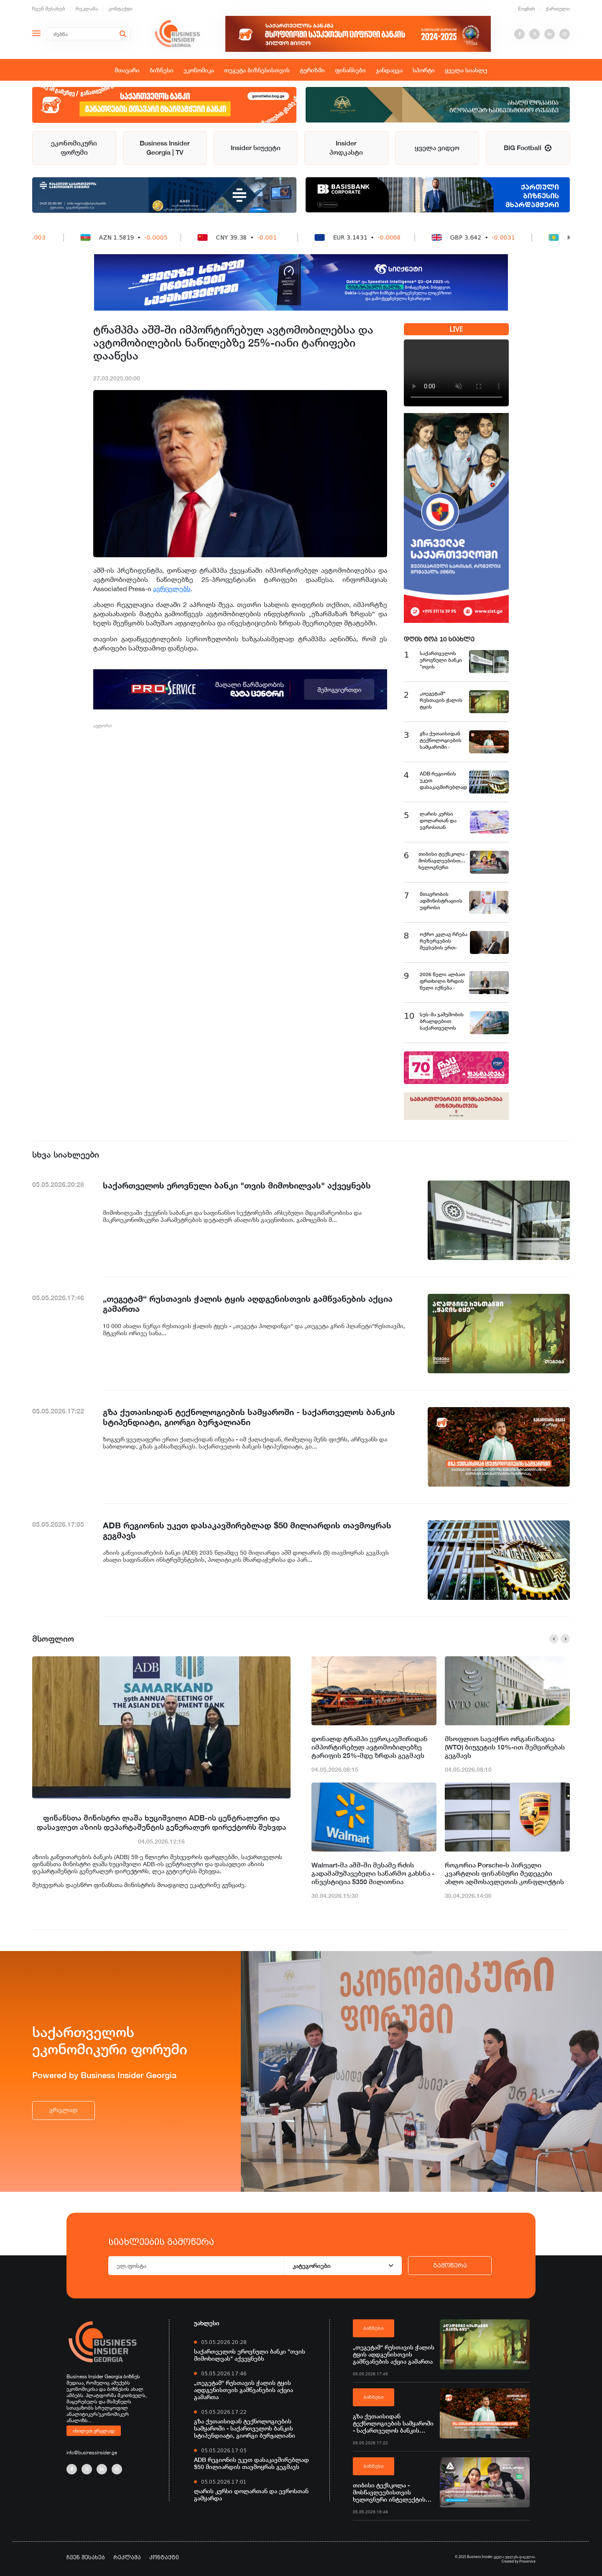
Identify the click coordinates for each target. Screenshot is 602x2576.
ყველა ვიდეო (437, 148)
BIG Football (527, 148)
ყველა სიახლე (466, 70)
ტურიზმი (312, 70)
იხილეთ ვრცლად (94, 2430)
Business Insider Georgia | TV (165, 147)
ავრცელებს (172, 588)
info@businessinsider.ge (91, 2452)
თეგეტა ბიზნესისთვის (257, 70)
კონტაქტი (120, 8)
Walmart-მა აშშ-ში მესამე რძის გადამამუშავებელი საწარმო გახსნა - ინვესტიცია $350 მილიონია (372, 1873)
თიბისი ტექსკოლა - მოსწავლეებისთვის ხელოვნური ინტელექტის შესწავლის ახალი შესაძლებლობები (389, 2492)
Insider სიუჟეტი (256, 148)
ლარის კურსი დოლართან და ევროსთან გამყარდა (251, 2494)
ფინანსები (350, 70)
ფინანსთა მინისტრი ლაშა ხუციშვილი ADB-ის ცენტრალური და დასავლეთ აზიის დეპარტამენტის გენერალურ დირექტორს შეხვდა (161, 1822)
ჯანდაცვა (389, 70)
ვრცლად (63, 2110)
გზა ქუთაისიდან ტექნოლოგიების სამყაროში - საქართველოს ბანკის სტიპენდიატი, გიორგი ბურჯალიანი (244, 2428)
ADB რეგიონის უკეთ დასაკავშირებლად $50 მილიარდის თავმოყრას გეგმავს (251, 2463)
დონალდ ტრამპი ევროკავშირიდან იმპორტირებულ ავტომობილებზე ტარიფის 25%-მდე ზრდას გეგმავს (369, 1747)
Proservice (527, 2561)
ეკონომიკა (199, 70)
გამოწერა (450, 2265)
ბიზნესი (161, 70)
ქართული (558, 8)
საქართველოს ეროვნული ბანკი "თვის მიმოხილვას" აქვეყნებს (249, 2355)
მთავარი (127, 70)
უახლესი (206, 2322)
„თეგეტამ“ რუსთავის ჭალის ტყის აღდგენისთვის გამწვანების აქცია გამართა (243, 2389)
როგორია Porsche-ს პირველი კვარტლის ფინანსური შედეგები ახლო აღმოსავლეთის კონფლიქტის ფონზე (504, 1873)
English (526, 8)
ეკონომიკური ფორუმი (74, 147)
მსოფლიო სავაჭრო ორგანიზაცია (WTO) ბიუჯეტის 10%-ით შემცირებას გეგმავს (505, 1747)
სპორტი (424, 70)
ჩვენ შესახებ (48, 8)
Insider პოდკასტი (346, 147)
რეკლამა (87, 8)
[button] (554, 1638)
